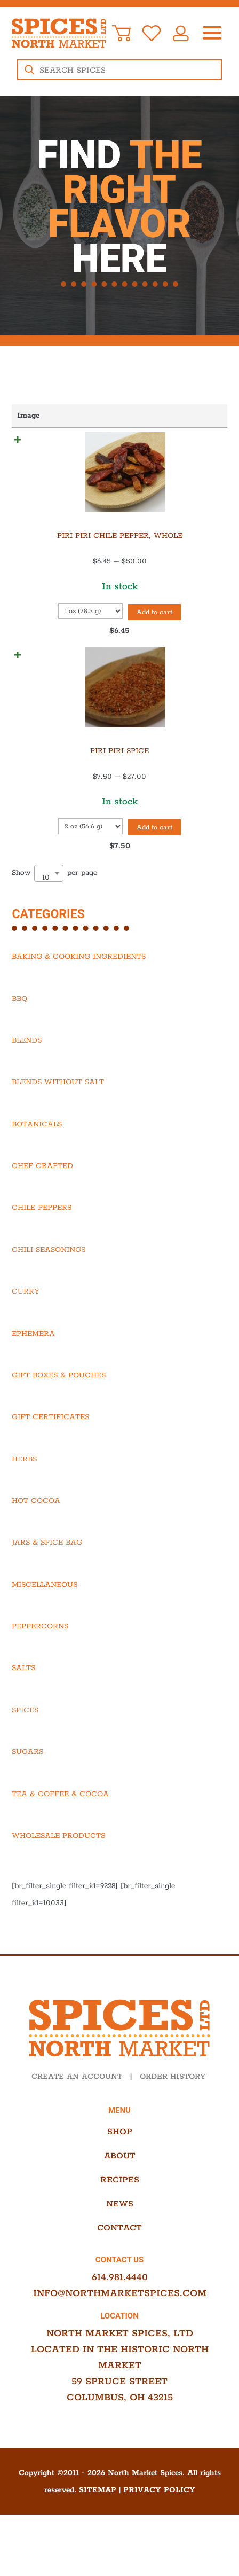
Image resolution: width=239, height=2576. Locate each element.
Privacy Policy (159, 2519)
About (120, 2185)
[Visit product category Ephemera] (119, 1362)
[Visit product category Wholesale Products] (119, 1865)
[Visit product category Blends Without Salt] (119, 1111)
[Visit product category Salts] (119, 1697)
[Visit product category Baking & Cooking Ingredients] (119, 986)
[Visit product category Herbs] (119, 1488)
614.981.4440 (120, 2307)
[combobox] (48, 902)
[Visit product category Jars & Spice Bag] (119, 1571)
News (119, 2233)
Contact (119, 2257)
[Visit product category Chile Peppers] (119, 1237)
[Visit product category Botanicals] (119, 1153)
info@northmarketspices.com (119, 2323)
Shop (119, 2161)
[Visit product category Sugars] (119, 1781)
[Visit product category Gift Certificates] (119, 1446)
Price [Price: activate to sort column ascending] (147, 415)
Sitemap (97, 2519)
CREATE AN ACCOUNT (76, 2106)
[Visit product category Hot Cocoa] (119, 1530)
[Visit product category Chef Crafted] (119, 1195)
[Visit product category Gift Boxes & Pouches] (119, 1404)
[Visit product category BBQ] (119, 1028)
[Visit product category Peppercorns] (119, 1655)
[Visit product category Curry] (119, 1320)
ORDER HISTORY (172, 2106)
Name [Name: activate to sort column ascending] (106, 415)
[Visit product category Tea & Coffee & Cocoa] (119, 1822)
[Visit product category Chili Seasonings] (119, 1279)
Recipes (119, 2209)
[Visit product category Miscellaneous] (119, 1614)
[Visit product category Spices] (119, 1739)
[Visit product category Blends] (119, 1069)
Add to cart (52, 635)
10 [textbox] (46, 907)
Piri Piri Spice (51, 762)
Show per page (54, 902)
